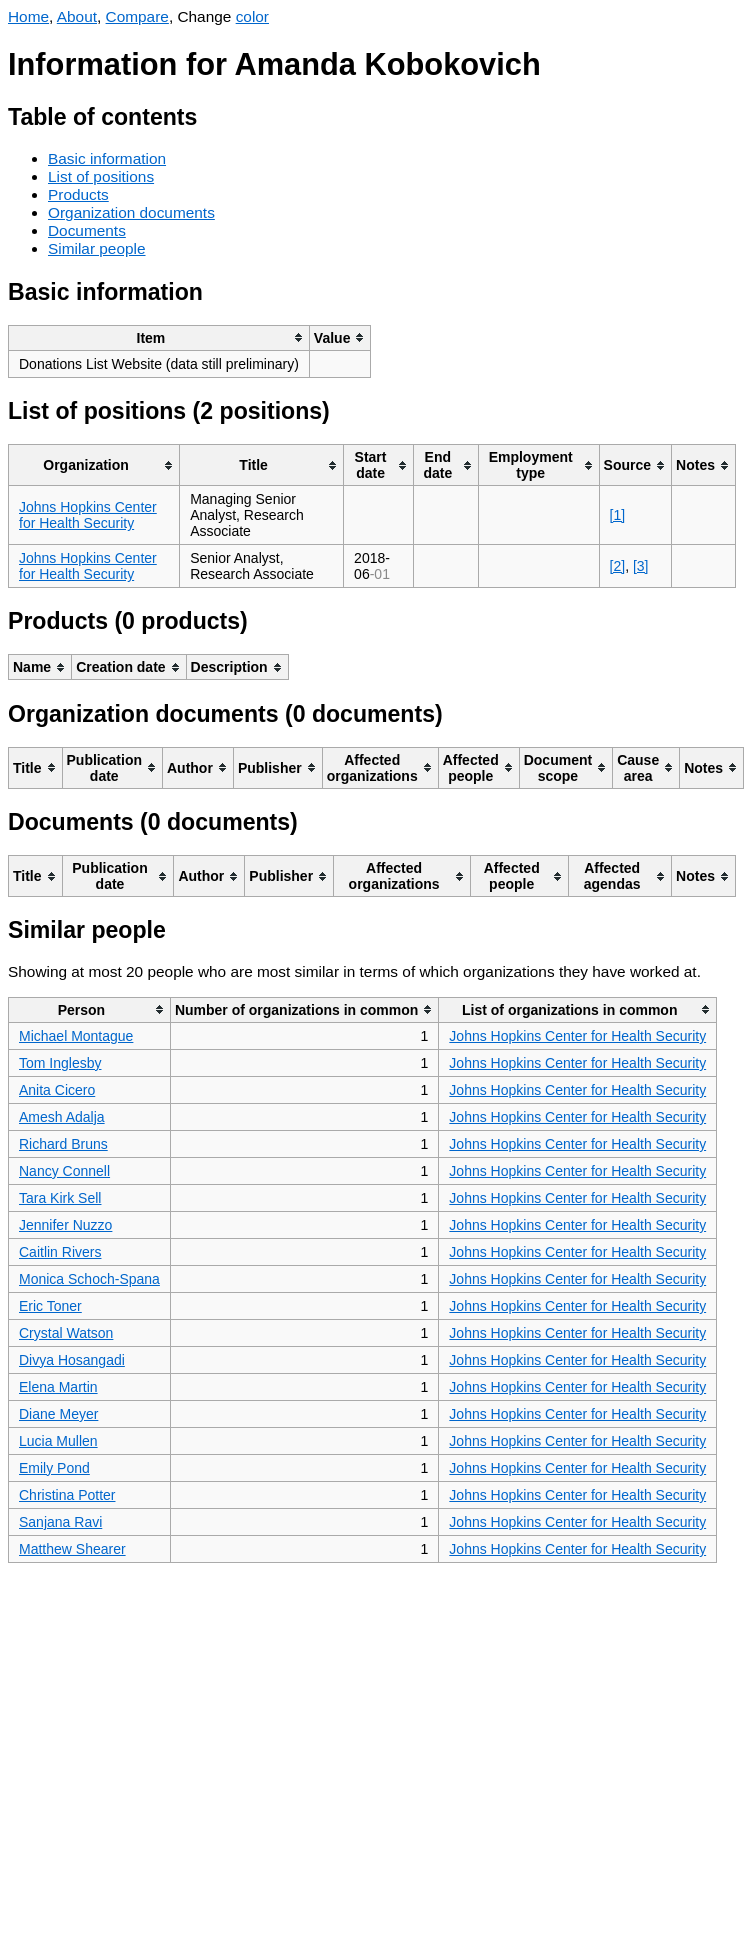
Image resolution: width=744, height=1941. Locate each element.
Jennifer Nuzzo (65, 1225)
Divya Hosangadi (72, 1360)
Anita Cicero (57, 1090)
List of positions (101, 176)
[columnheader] (159, 337)
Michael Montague (76, 1036)
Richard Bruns (63, 1144)
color (252, 16)
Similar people (97, 248)
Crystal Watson (66, 1333)
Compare (137, 16)
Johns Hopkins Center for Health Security (88, 515)
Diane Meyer (58, 1414)
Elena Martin (58, 1387)
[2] (618, 566)
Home (28, 16)
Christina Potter (67, 1495)
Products (78, 194)
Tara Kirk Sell (60, 1198)
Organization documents (131, 212)
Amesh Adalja (62, 1117)
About (77, 16)
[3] (641, 566)
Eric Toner (50, 1306)
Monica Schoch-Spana (89, 1279)
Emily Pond (54, 1468)
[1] (618, 515)
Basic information (107, 158)
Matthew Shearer (72, 1549)
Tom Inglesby (60, 1063)
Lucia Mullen (58, 1441)
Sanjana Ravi (60, 1522)
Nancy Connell (64, 1171)
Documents (87, 230)
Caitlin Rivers (60, 1252)
